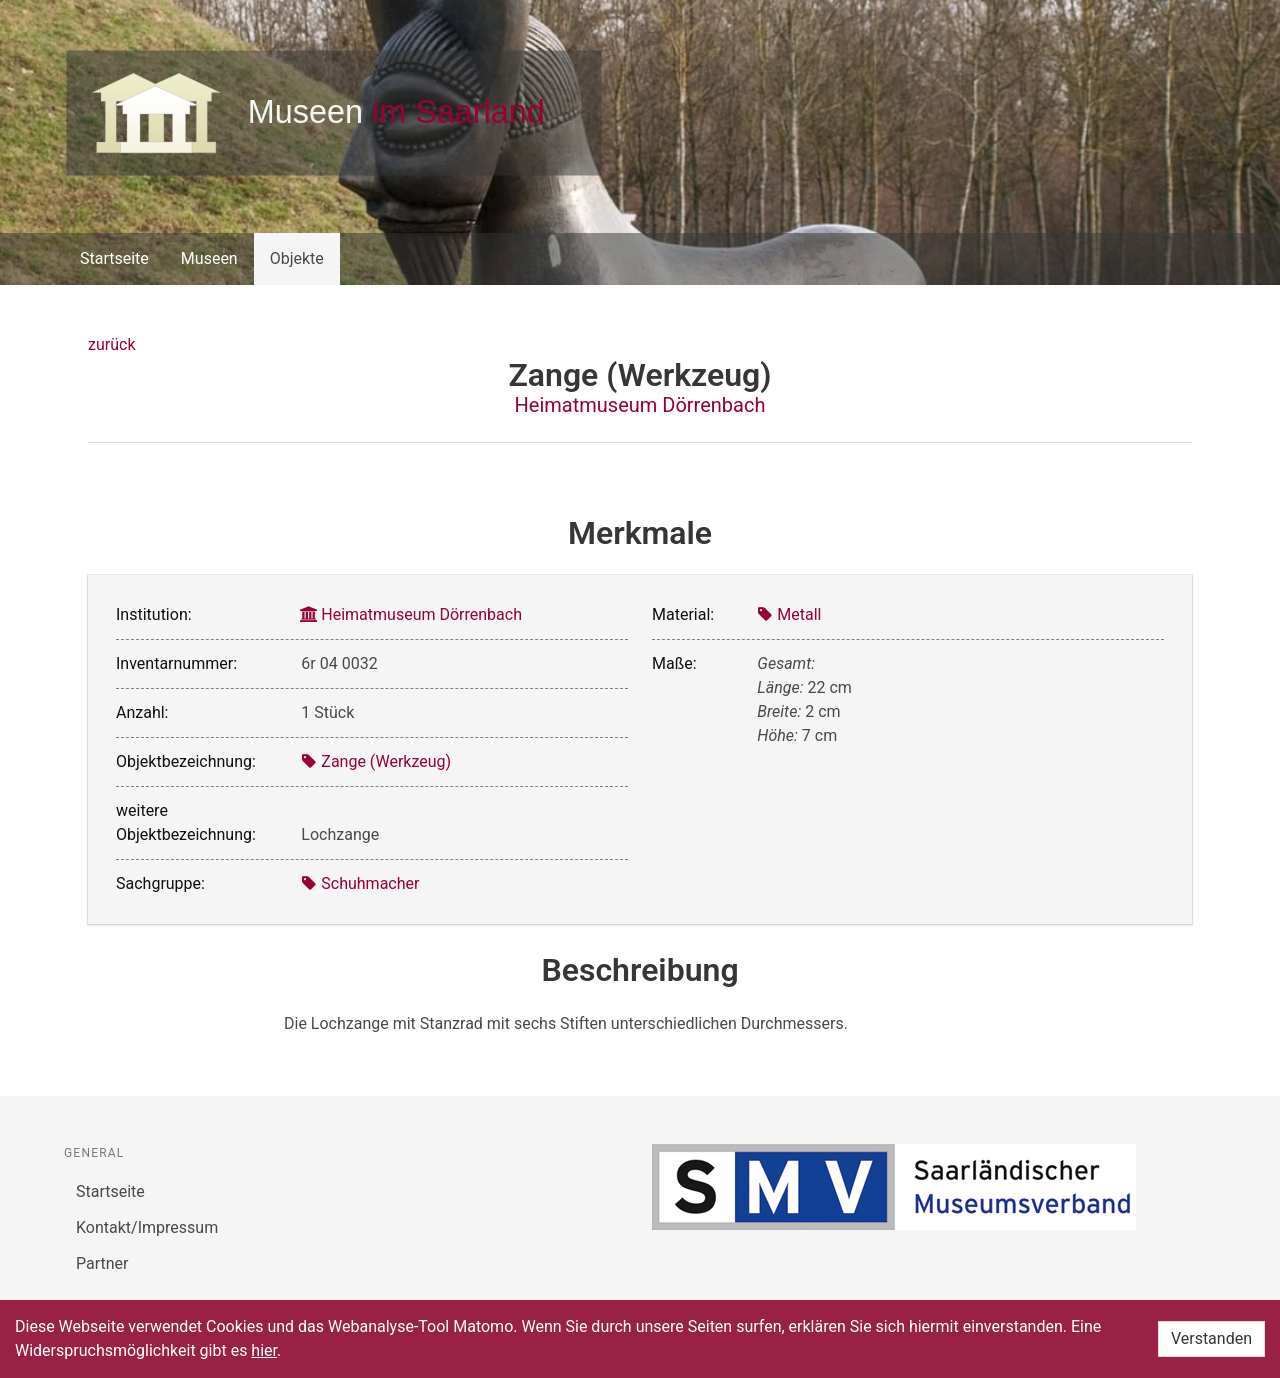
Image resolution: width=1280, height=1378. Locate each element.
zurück (111, 344)
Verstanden (1211, 1338)
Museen (209, 258)
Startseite (114, 258)
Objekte (297, 258)
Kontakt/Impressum (147, 1227)
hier (264, 1350)
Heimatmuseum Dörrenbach (640, 405)
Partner (102, 1263)
